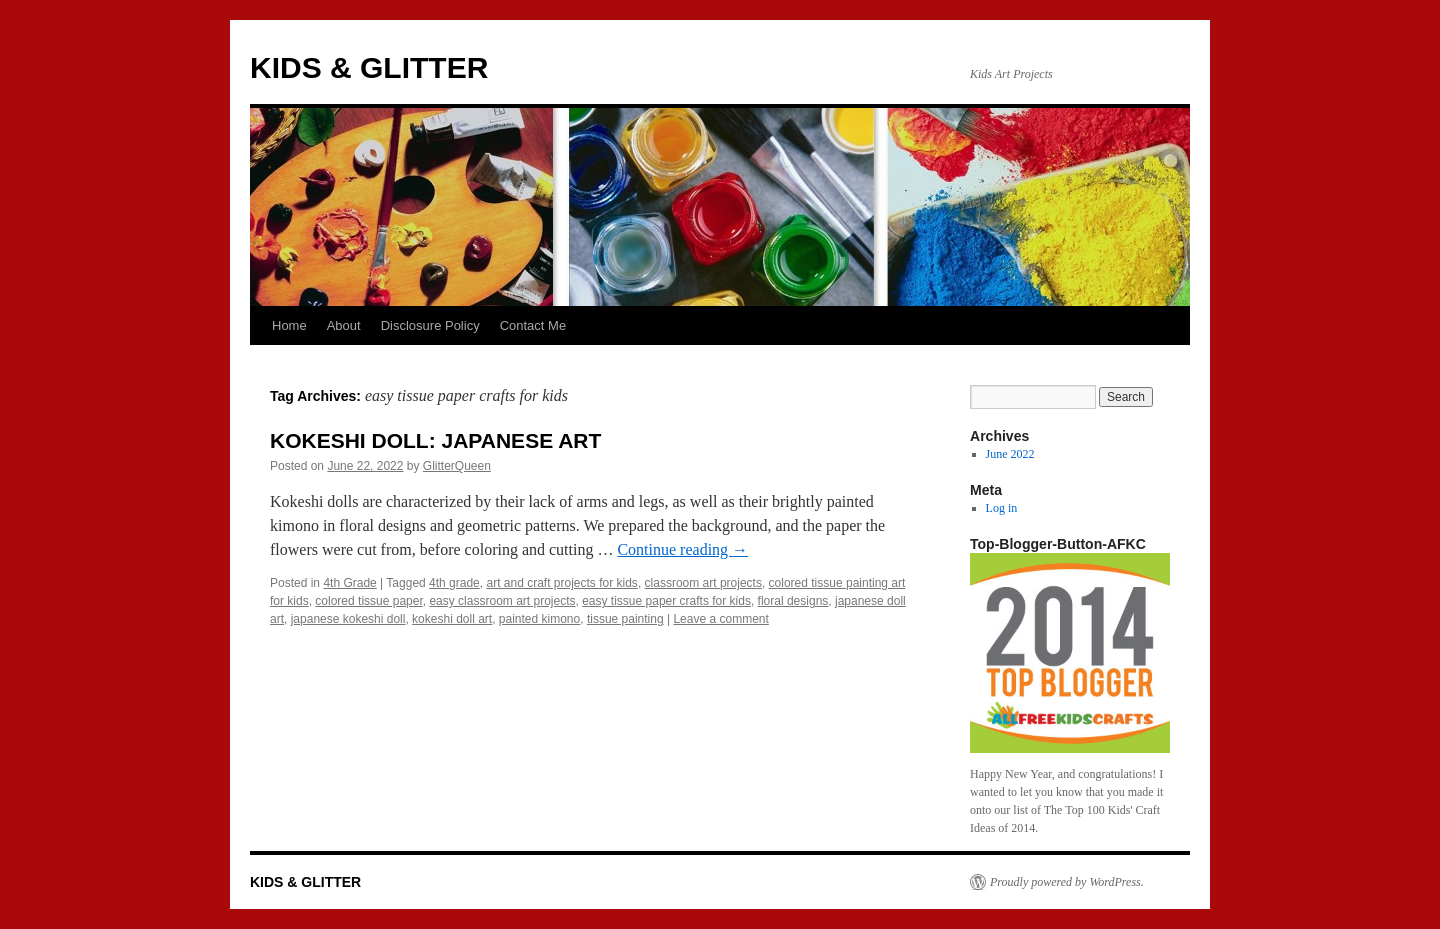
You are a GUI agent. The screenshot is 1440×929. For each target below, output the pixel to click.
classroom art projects (703, 583)
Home (289, 325)
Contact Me (533, 325)
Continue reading (682, 549)
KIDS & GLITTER (369, 67)
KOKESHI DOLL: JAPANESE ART (435, 440)
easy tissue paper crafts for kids (666, 601)
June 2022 (1010, 454)
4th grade (454, 583)
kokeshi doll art (452, 619)
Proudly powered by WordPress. (1067, 882)
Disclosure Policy (430, 325)
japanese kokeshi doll (348, 619)
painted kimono (539, 619)
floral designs (793, 601)
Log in (1002, 508)
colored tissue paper (368, 601)
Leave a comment (720, 619)
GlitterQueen (457, 466)
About (344, 325)
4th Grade (349, 583)
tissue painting (625, 619)
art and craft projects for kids (561, 583)
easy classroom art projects (502, 601)
